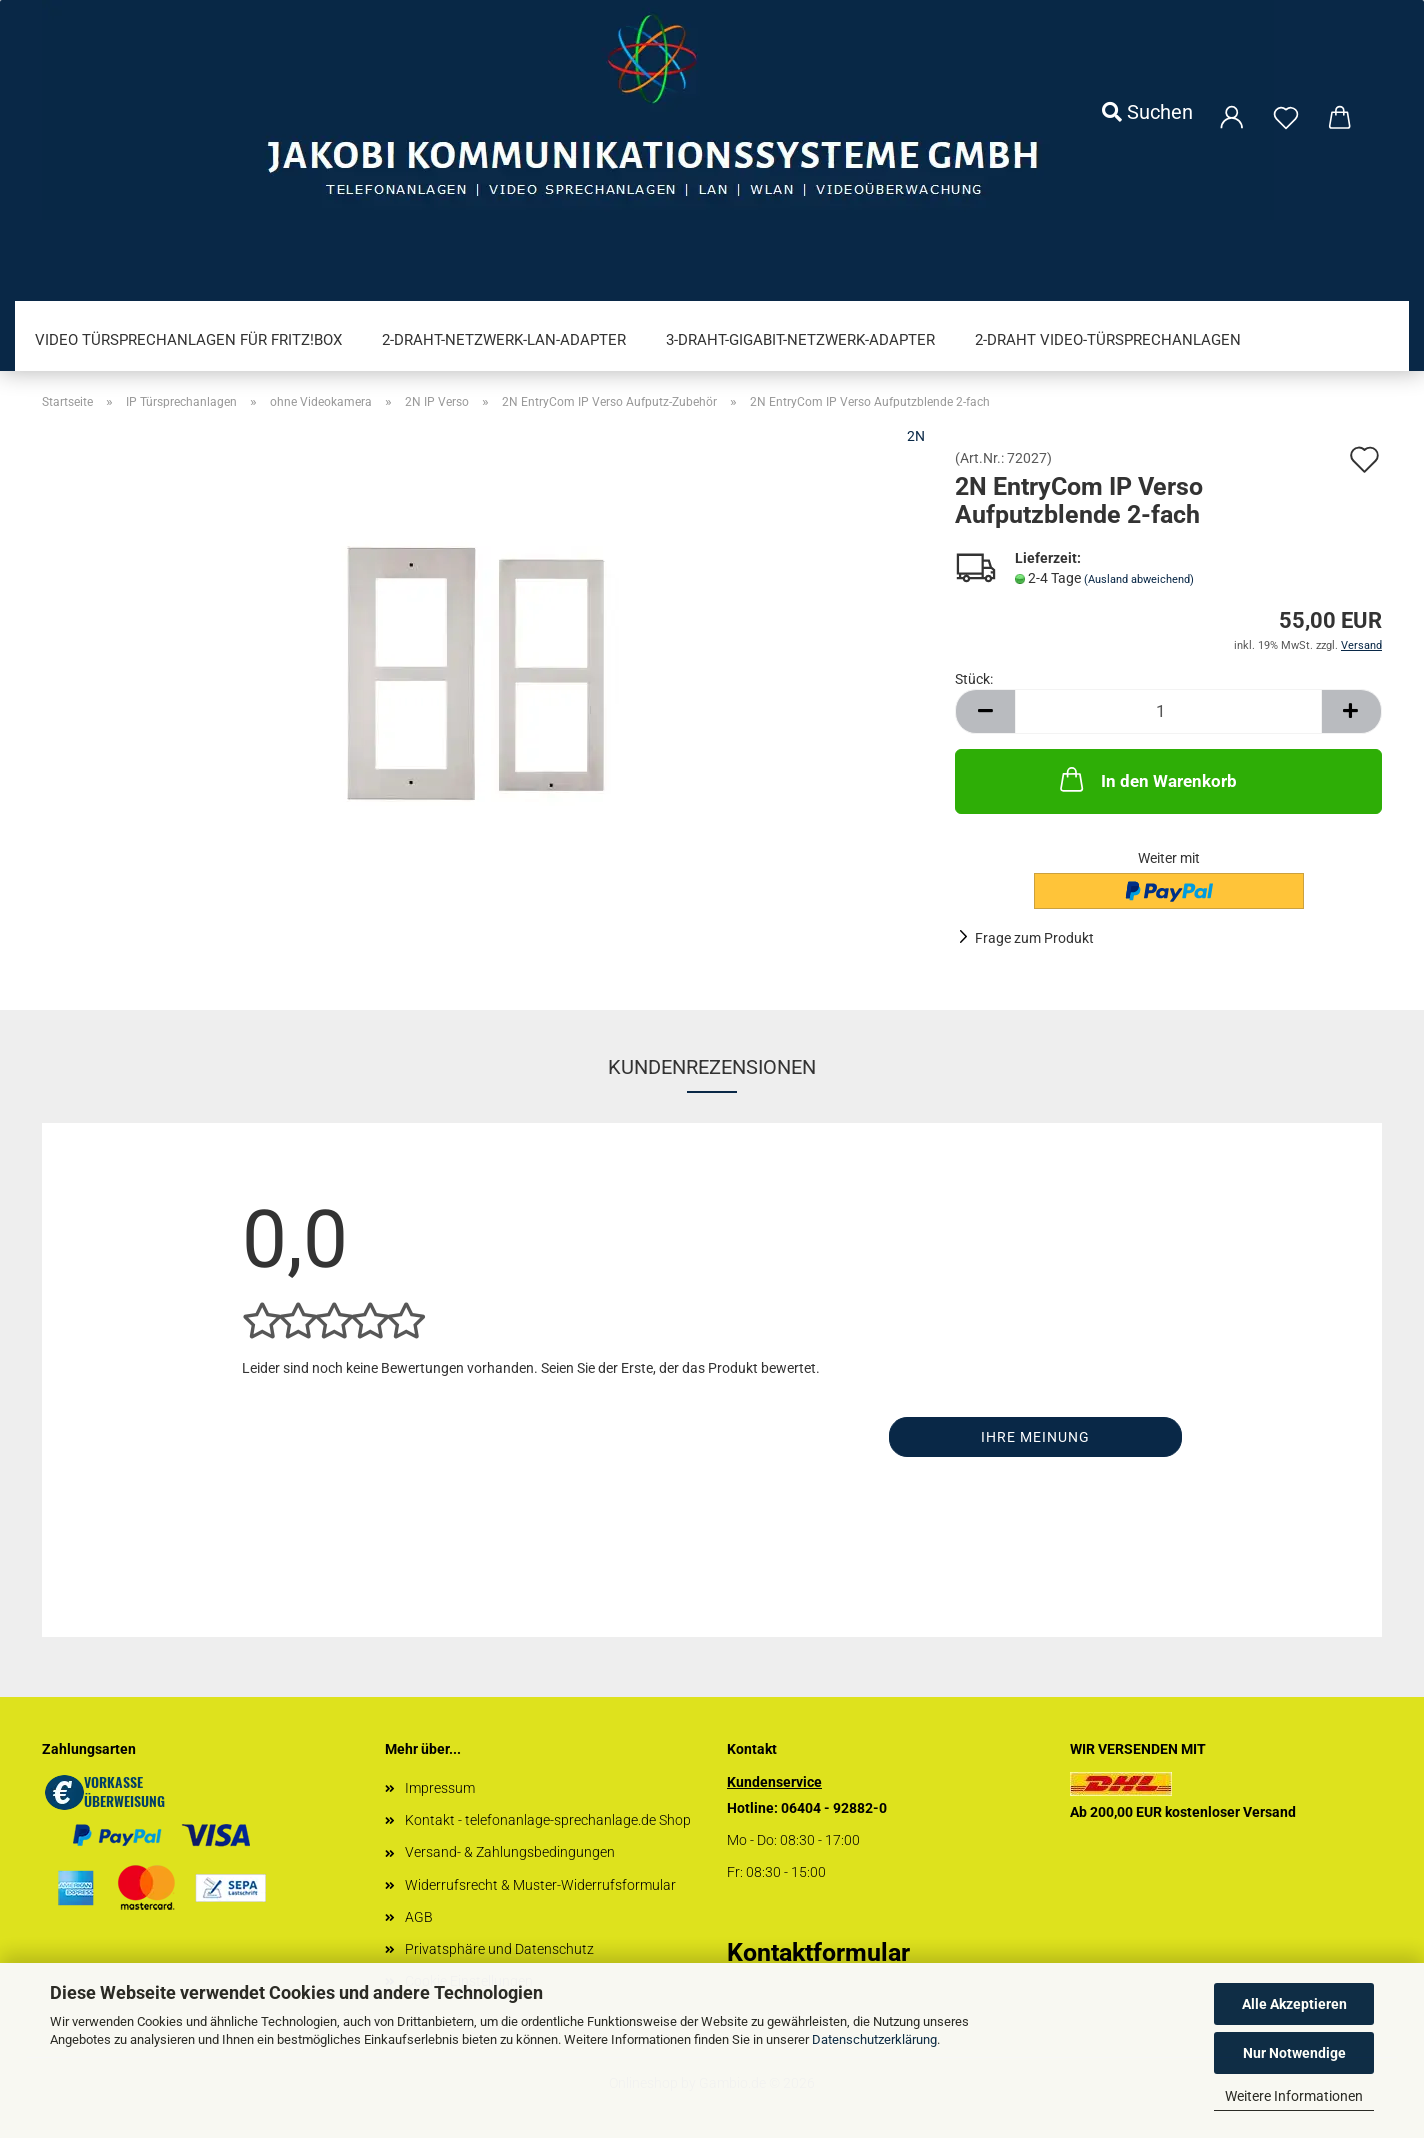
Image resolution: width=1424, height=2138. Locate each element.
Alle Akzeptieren (1294, 2004)
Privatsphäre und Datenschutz (499, 1949)
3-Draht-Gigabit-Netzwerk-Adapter (800, 340)
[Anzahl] (1168, 711)
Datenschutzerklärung (874, 2039)
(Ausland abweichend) (1139, 579)
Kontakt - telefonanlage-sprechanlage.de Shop (548, 1820)
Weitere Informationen (1294, 2096)
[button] (985, 711)
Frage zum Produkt (1034, 938)
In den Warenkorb (1146, 779)
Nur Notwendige (1294, 2053)
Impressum (440, 1788)
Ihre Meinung (1035, 1437)
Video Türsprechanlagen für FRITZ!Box (188, 340)
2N (916, 436)
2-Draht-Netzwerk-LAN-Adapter (504, 340)
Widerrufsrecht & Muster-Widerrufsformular (540, 1885)
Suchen (1147, 112)
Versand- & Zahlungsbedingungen (510, 1852)
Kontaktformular (818, 1952)
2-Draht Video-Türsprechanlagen (1108, 340)
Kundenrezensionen (712, 1067)
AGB (419, 1917)
